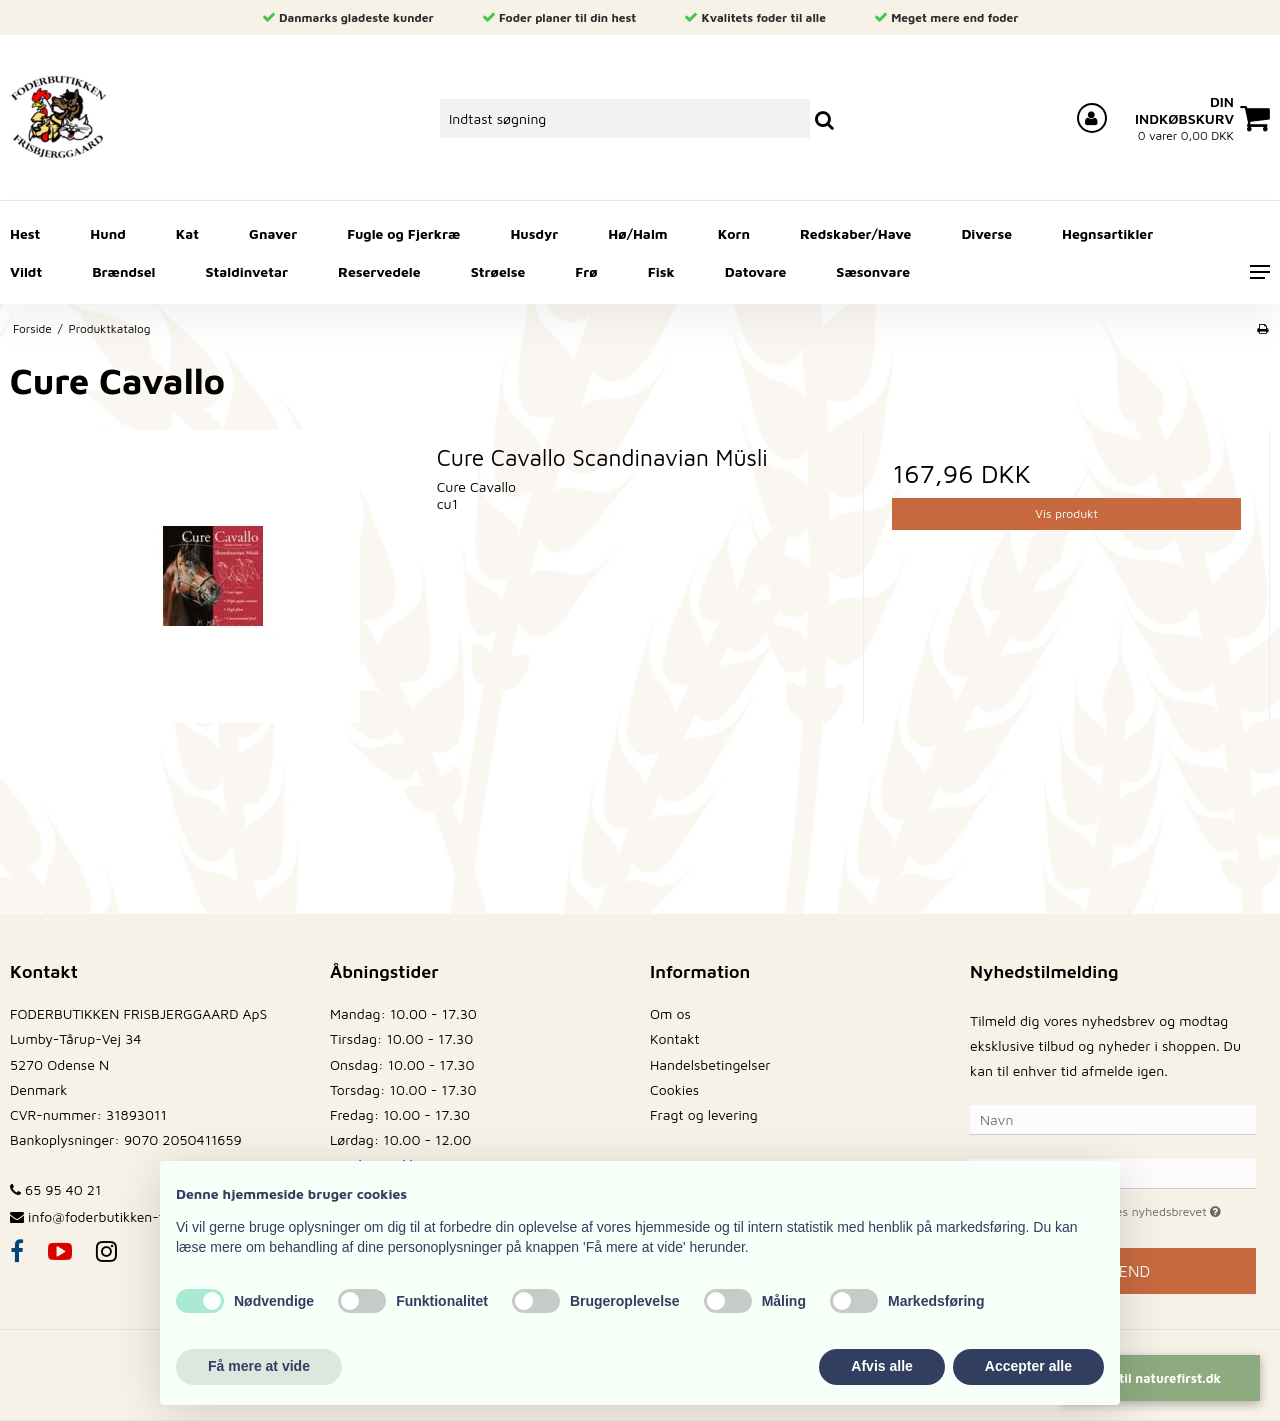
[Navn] (1113, 1117)
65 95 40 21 (55, 1189)
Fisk (661, 271)
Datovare (756, 271)
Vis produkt (1066, 513)
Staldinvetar (247, 271)
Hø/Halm (637, 233)
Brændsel (123, 271)
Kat (187, 233)
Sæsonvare (873, 271)
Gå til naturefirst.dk (1160, 1378)
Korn (734, 233)
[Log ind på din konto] (1092, 118)
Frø (586, 271)
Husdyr (534, 233)
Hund (107, 233)
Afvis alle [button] (881, 1366)
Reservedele (379, 271)
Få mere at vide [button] (259, 1366)
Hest (25, 233)
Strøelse (498, 271)
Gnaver (273, 233)
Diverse (986, 233)
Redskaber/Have (855, 233)
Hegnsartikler (1107, 233)
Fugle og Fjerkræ (403, 233)
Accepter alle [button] (1028, 1366)
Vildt (26, 271)
